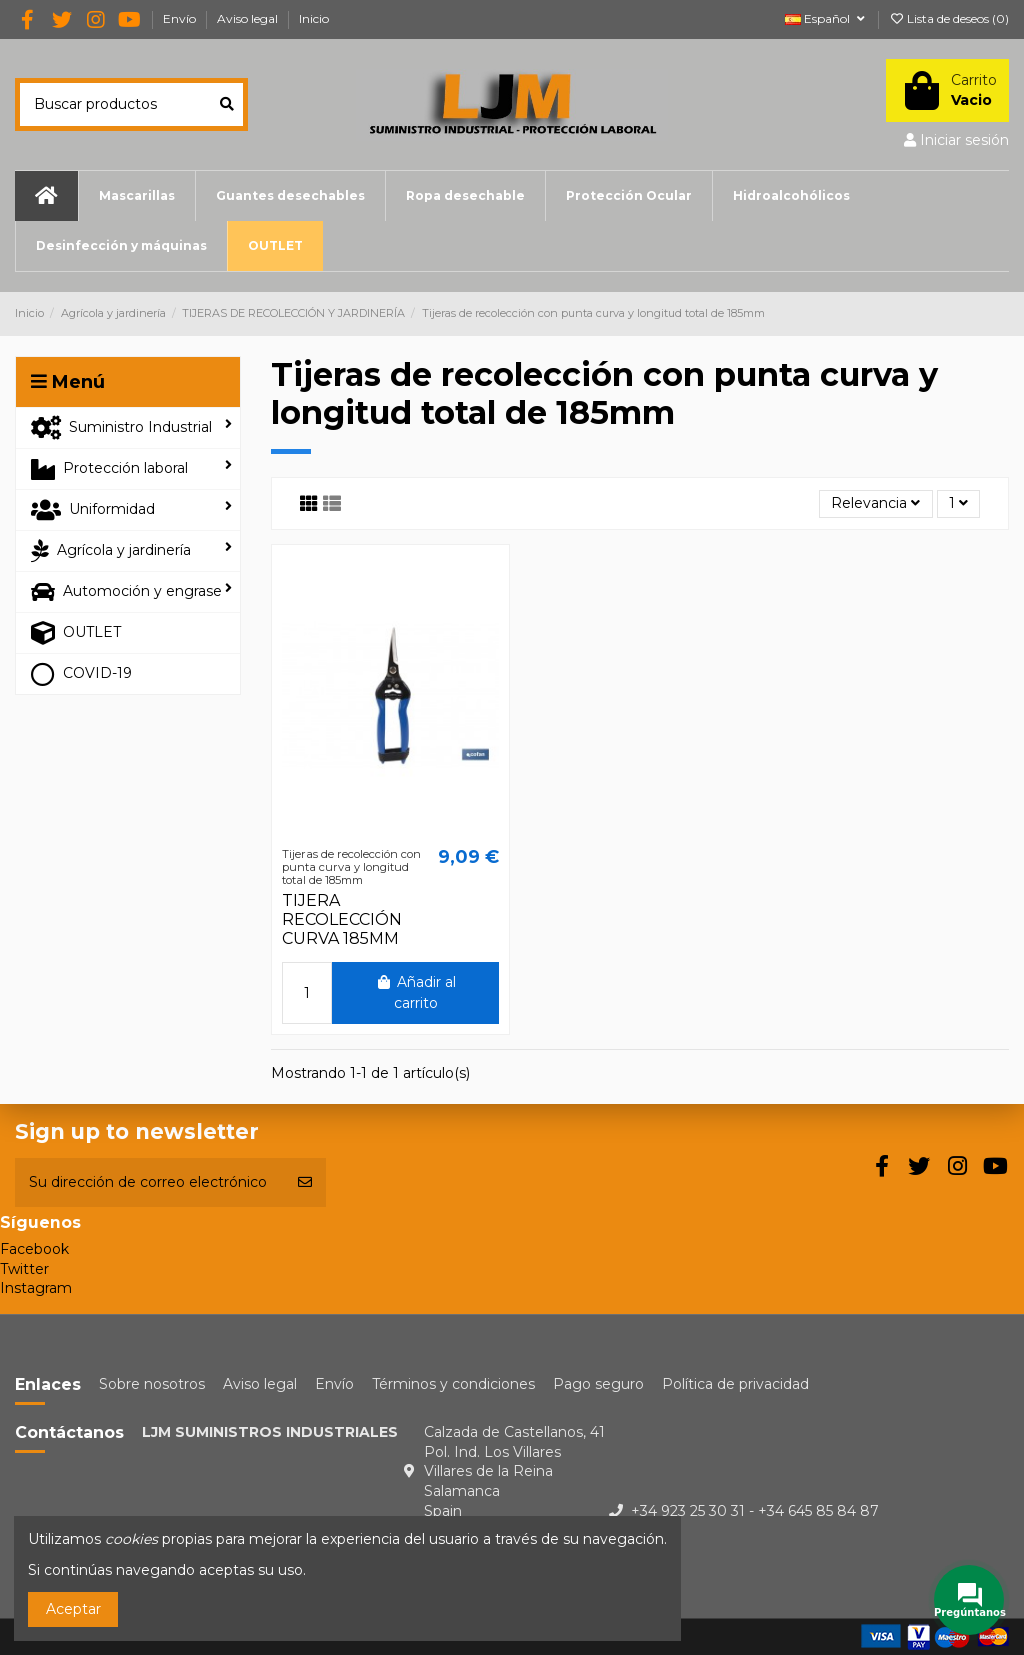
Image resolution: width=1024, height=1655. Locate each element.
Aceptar (73, 1609)
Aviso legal (249, 18)
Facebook (34, 1249)
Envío (181, 18)
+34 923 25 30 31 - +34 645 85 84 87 (755, 1511)
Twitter (24, 1269)
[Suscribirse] (305, 1182)
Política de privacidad (735, 1384)
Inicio (314, 18)
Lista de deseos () (949, 18)
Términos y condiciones (453, 1384)
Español (826, 18)
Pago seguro (598, 1384)
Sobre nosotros (152, 1384)
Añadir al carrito (415, 992)
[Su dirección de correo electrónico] (149, 1182)
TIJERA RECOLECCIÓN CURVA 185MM (342, 919)
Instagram (36, 1288)
